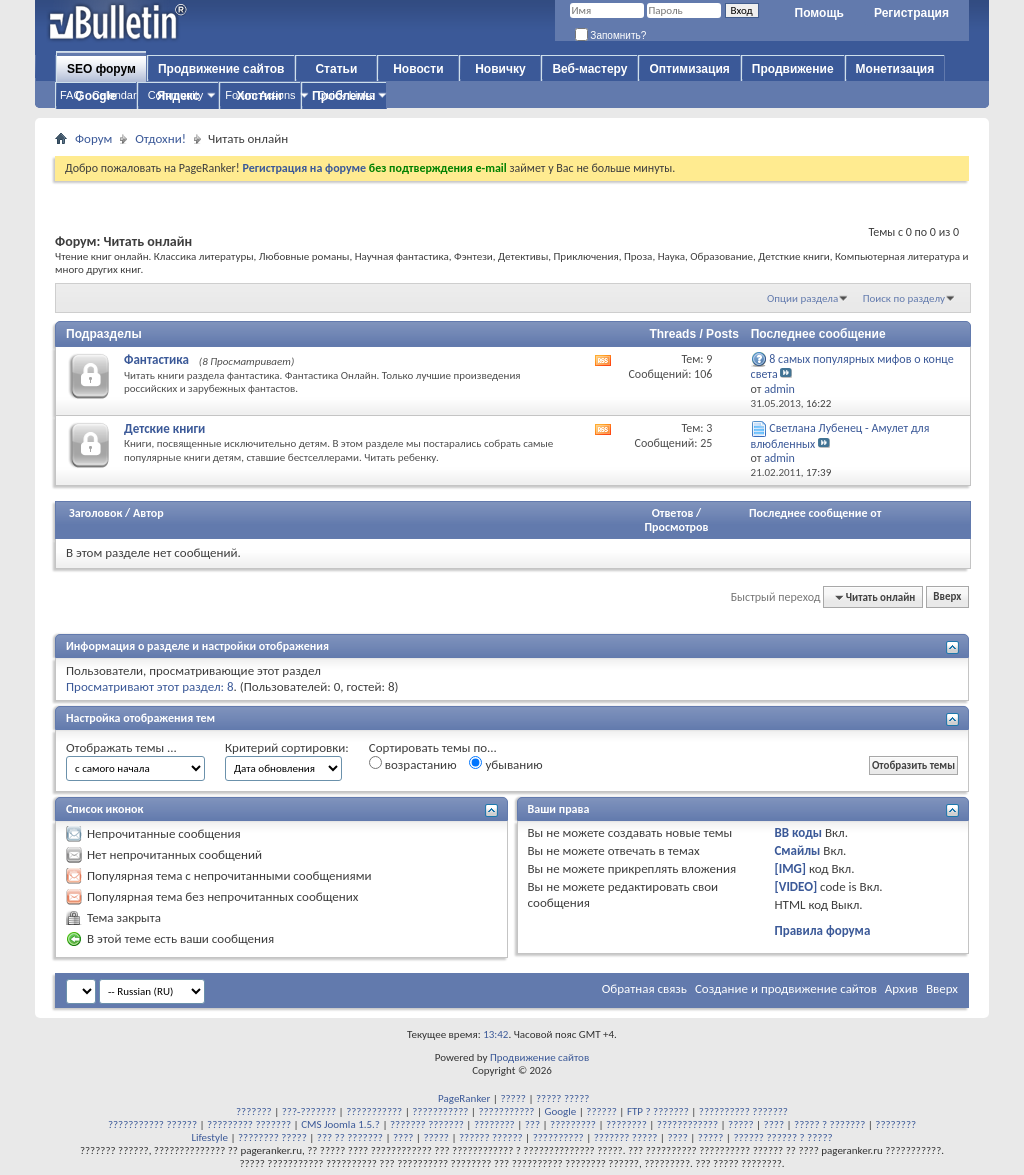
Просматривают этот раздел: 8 (150, 686)
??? (532, 1124)
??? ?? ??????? (350, 1137)
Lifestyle (209, 1137)
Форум (93, 138)
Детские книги (164, 428)
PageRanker (464, 1098)
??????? (254, 1111)
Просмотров (676, 527)
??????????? (374, 1111)
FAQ (71, 95)
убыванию (505, 764)
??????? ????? (626, 1137)
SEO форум (101, 69)
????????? (573, 1124)
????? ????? (562, 1098)
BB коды (798, 832)
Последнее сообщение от (815, 513)
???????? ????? (272, 1137)
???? (774, 1124)
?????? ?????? (491, 1137)
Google (561, 1111)
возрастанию (413, 764)
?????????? (558, 1137)
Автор (148, 513)
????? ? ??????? (829, 1124)
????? (513, 1098)
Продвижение (793, 69)
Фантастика (156, 359)
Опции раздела (802, 298)
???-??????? (309, 1111)
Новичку (500, 69)
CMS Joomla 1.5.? (340, 1124)
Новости (418, 69)
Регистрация (911, 13)
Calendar (114, 95)
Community (176, 95)
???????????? (687, 1124)
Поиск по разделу (904, 298)
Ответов (673, 513)
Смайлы (797, 850)
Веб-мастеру (589, 69)
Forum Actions (260, 95)
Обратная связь (644, 988)
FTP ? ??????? (658, 1111)
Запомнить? (611, 35)
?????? (601, 1111)
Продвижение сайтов (221, 69)
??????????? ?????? (152, 1124)
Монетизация (895, 69)
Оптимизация (689, 69)
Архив (901, 988)
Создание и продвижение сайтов (786, 988)
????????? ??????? (249, 1124)
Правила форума (822, 930)
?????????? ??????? (743, 1111)
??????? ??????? (427, 1124)
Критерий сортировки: (287, 747)
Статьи (336, 69)
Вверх (947, 597)
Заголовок (95, 513)
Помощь (819, 13)
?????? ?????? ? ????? (782, 1137)
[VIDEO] (795, 886)
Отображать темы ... (121, 747)
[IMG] (790, 868)
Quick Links (346, 95)
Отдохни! (160, 138)
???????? (494, 1124)
